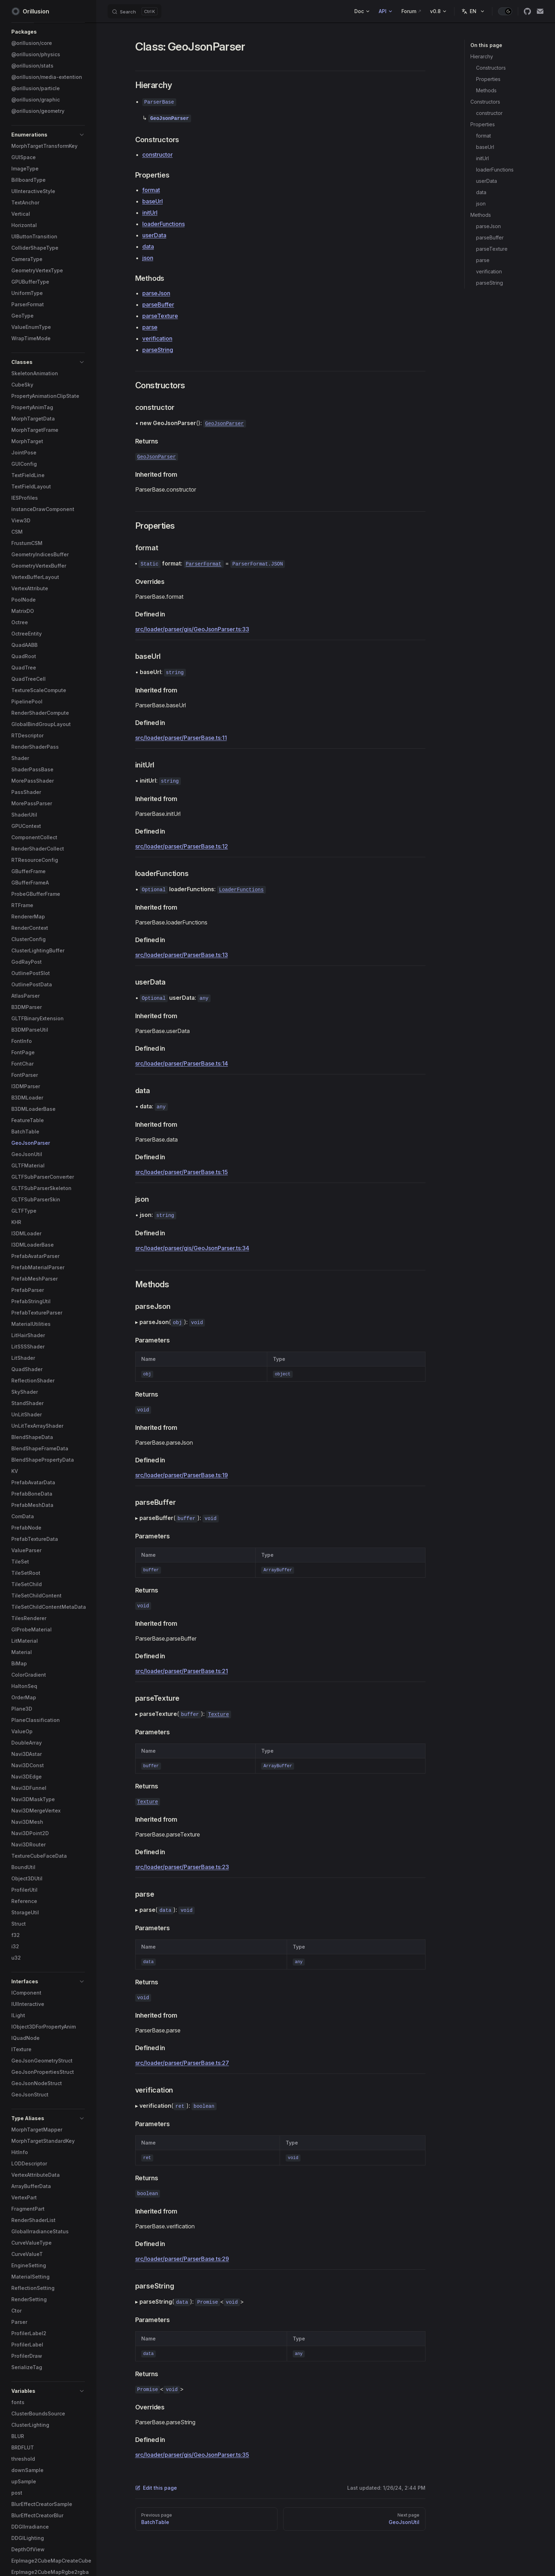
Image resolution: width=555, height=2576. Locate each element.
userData (486, 181)
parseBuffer (490, 237)
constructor (489, 113)
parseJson (488, 226)
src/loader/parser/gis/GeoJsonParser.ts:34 (192, 1248)
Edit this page (156, 2488)
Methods (486, 90)
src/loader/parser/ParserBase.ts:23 (182, 1866)
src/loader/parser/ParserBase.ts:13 (181, 954)
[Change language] (473, 11)
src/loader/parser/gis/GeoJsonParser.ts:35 (192, 2454)
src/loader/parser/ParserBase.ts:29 (182, 2258)
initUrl (482, 158)
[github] (527, 11)
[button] (48, 31)
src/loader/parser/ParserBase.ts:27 (182, 2062)
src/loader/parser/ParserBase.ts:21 (181, 1671)
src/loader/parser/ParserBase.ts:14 (181, 1063)
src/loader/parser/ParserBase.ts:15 (181, 1172)
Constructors (491, 68)
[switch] (505, 11)
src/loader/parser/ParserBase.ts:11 (181, 737)
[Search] (134, 11)
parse (483, 260)
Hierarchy (481, 56)
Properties (488, 79)
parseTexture (492, 249)
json (481, 204)
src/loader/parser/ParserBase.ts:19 (181, 1475)
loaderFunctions (495, 170)
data (481, 192)
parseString (489, 283)
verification (489, 271)
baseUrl (485, 147)
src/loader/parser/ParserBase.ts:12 (181, 846)
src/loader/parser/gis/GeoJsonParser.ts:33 (192, 629)
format (483, 136)
